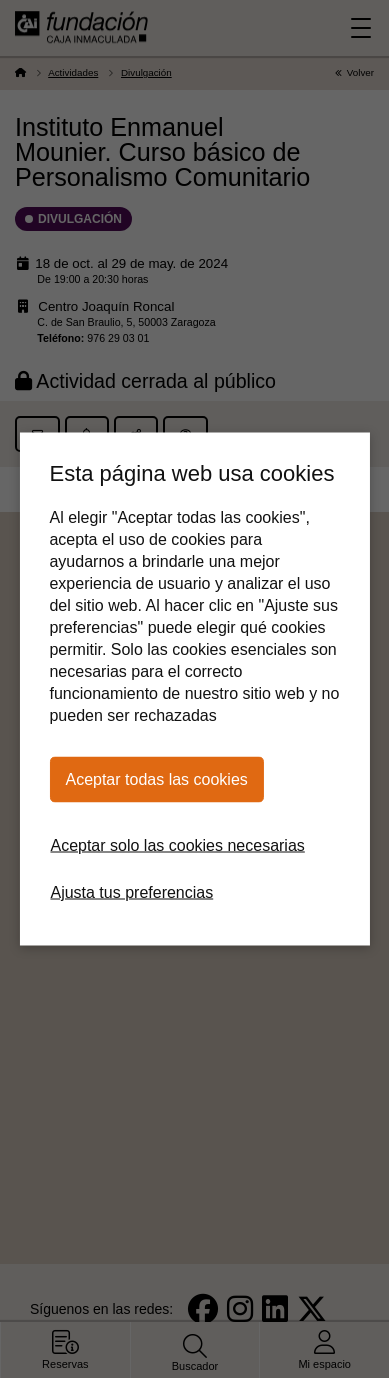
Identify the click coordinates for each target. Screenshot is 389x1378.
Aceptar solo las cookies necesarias (177, 845)
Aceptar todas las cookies (156, 779)
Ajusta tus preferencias (131, 892)
